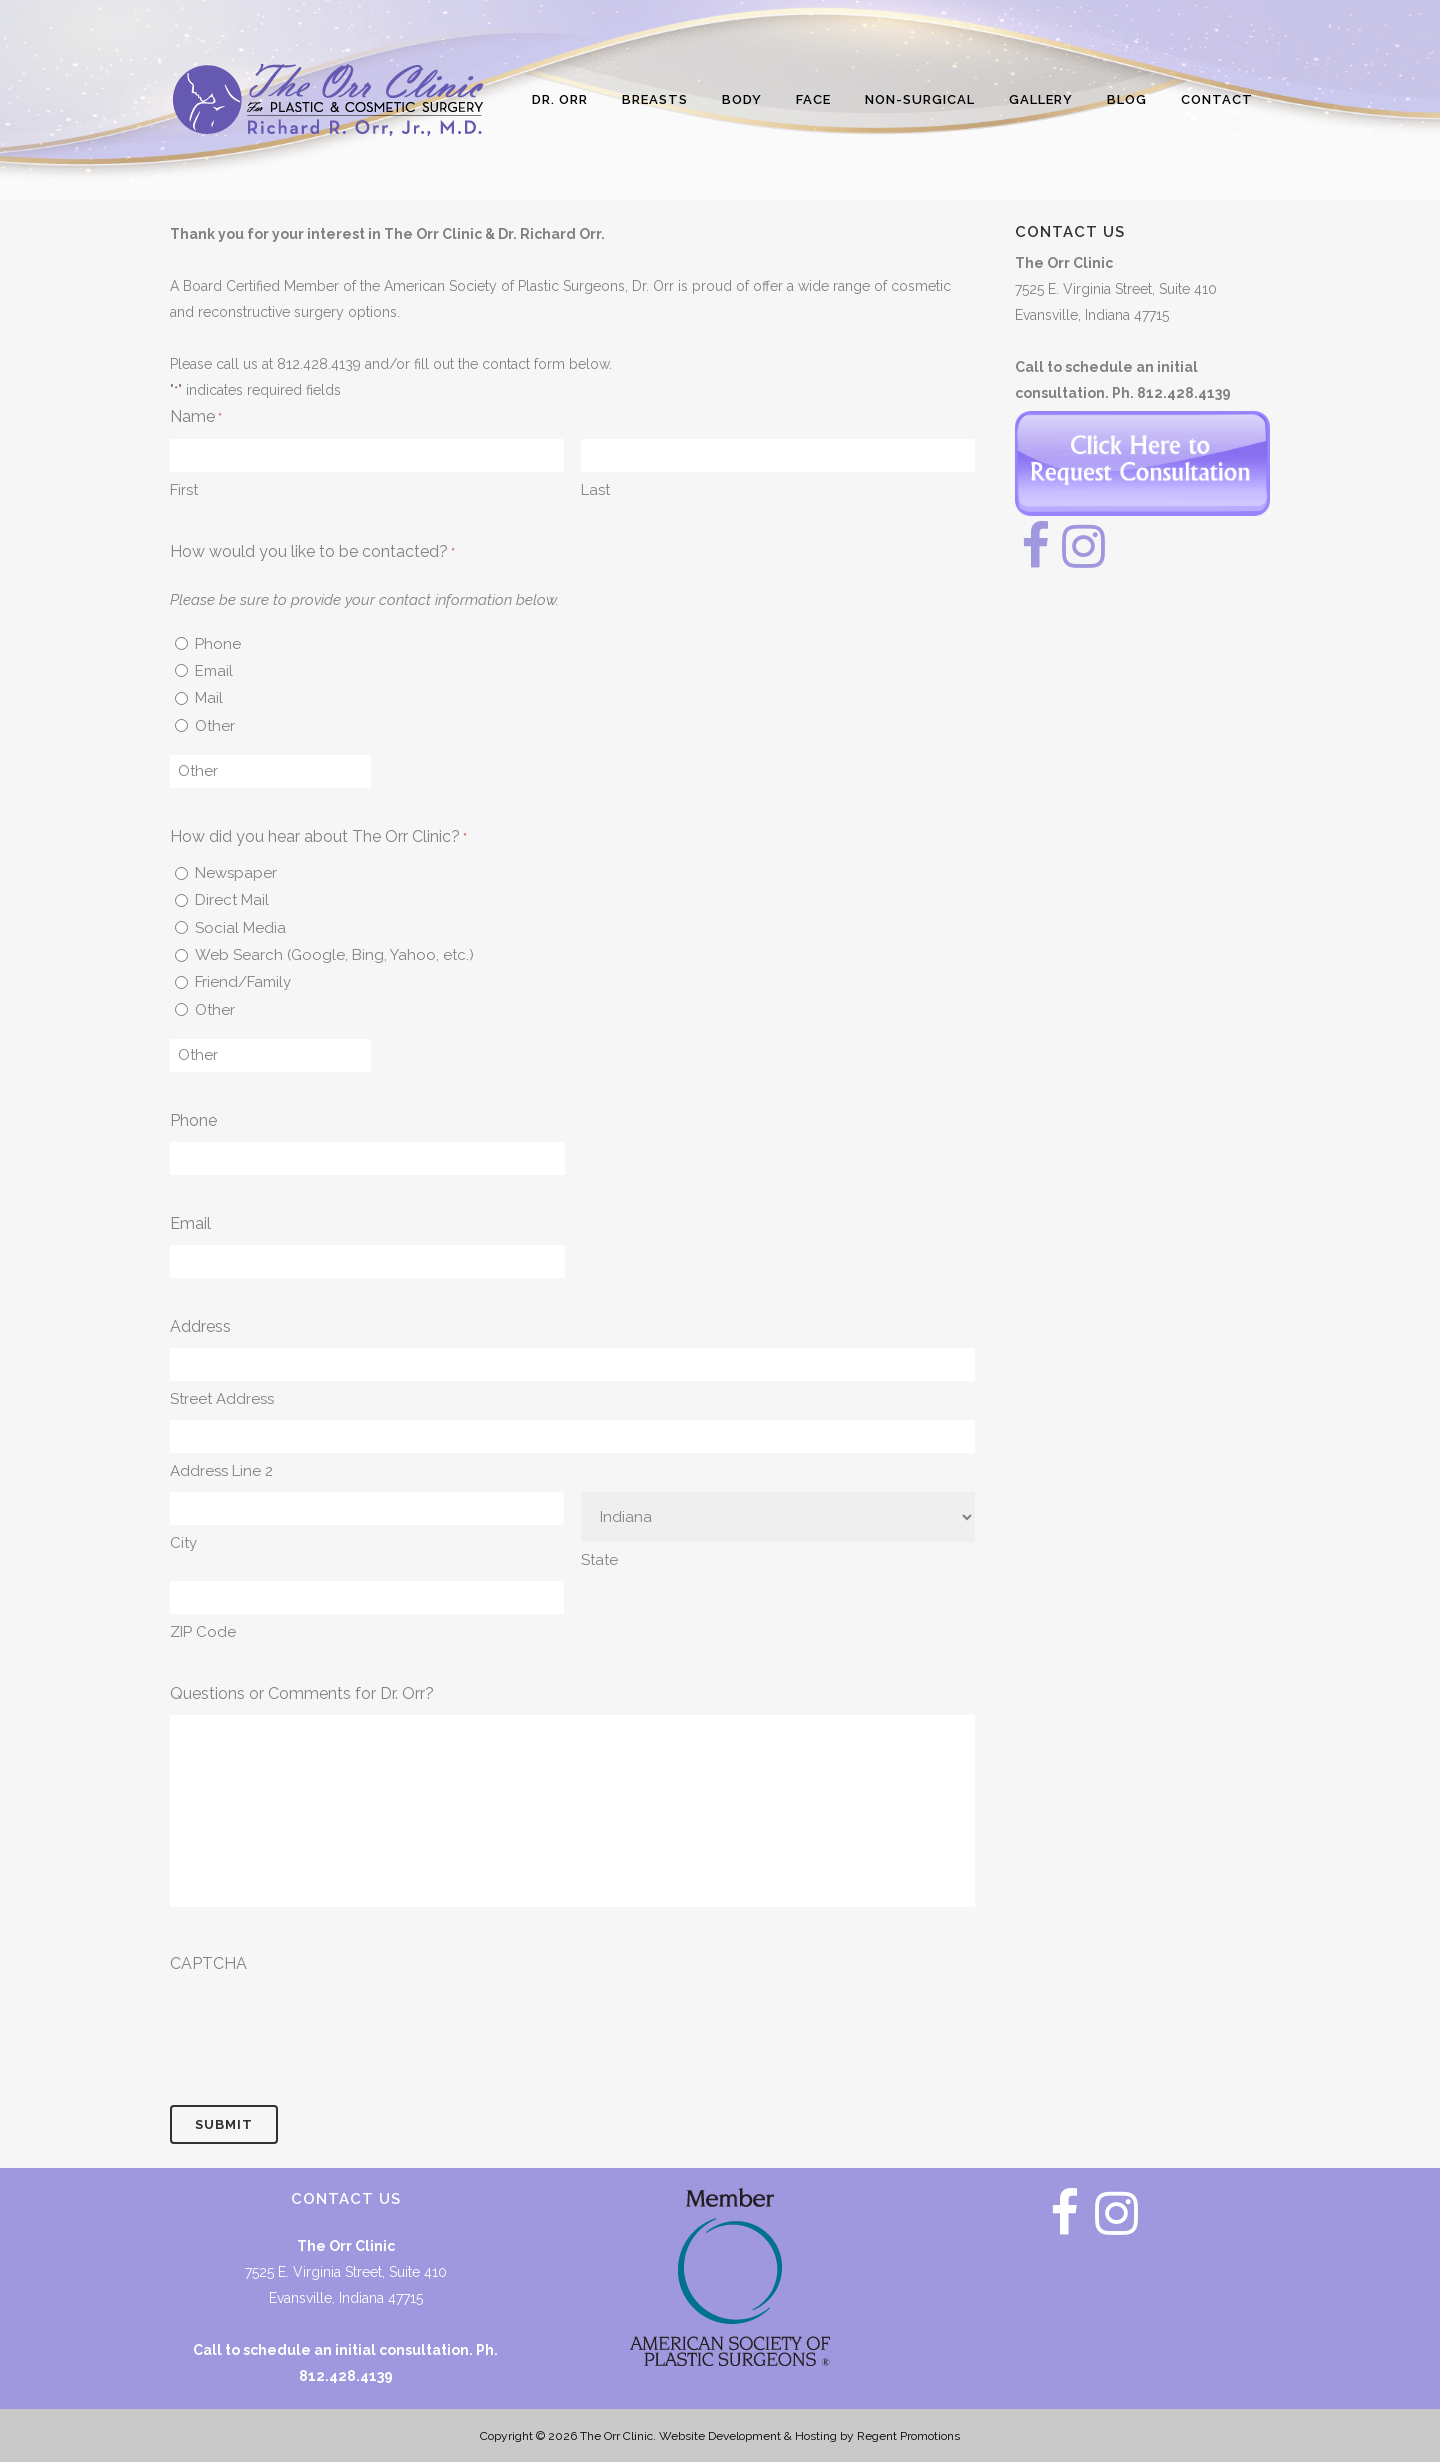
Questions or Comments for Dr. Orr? (302, 1693)
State (599, 1560)
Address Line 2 (221, 1471)
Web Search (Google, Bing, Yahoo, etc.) (334, 955)
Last (595, 490)
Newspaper (236, 873)
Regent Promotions (908, 2436)
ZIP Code (203, 1632)
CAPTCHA (208, 1963)
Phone (218, 644)
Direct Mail (232, 900)
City (183, 1543)
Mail (209, 698)
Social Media (240, 928)
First (184, 490)
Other (215, 726)
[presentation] (322, 2024)
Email (214, 671)
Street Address (222, 1399)
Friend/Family (243, 982)
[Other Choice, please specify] (270, 771)
